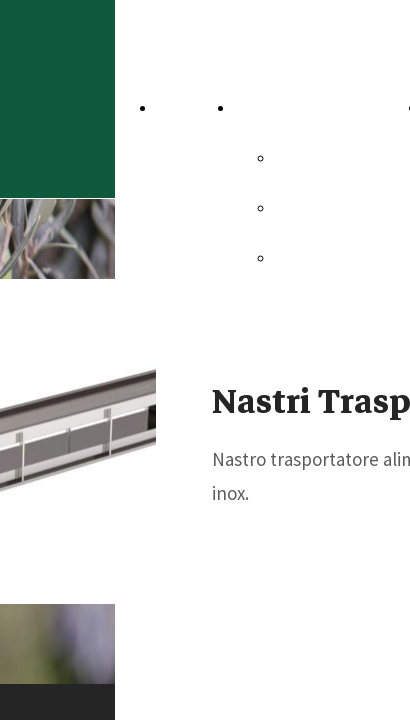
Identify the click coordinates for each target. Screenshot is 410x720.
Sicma (301, 157)
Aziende (270, 107)
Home (184, 107)
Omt (295, 207)
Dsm (296, 257)
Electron (312, 307)
